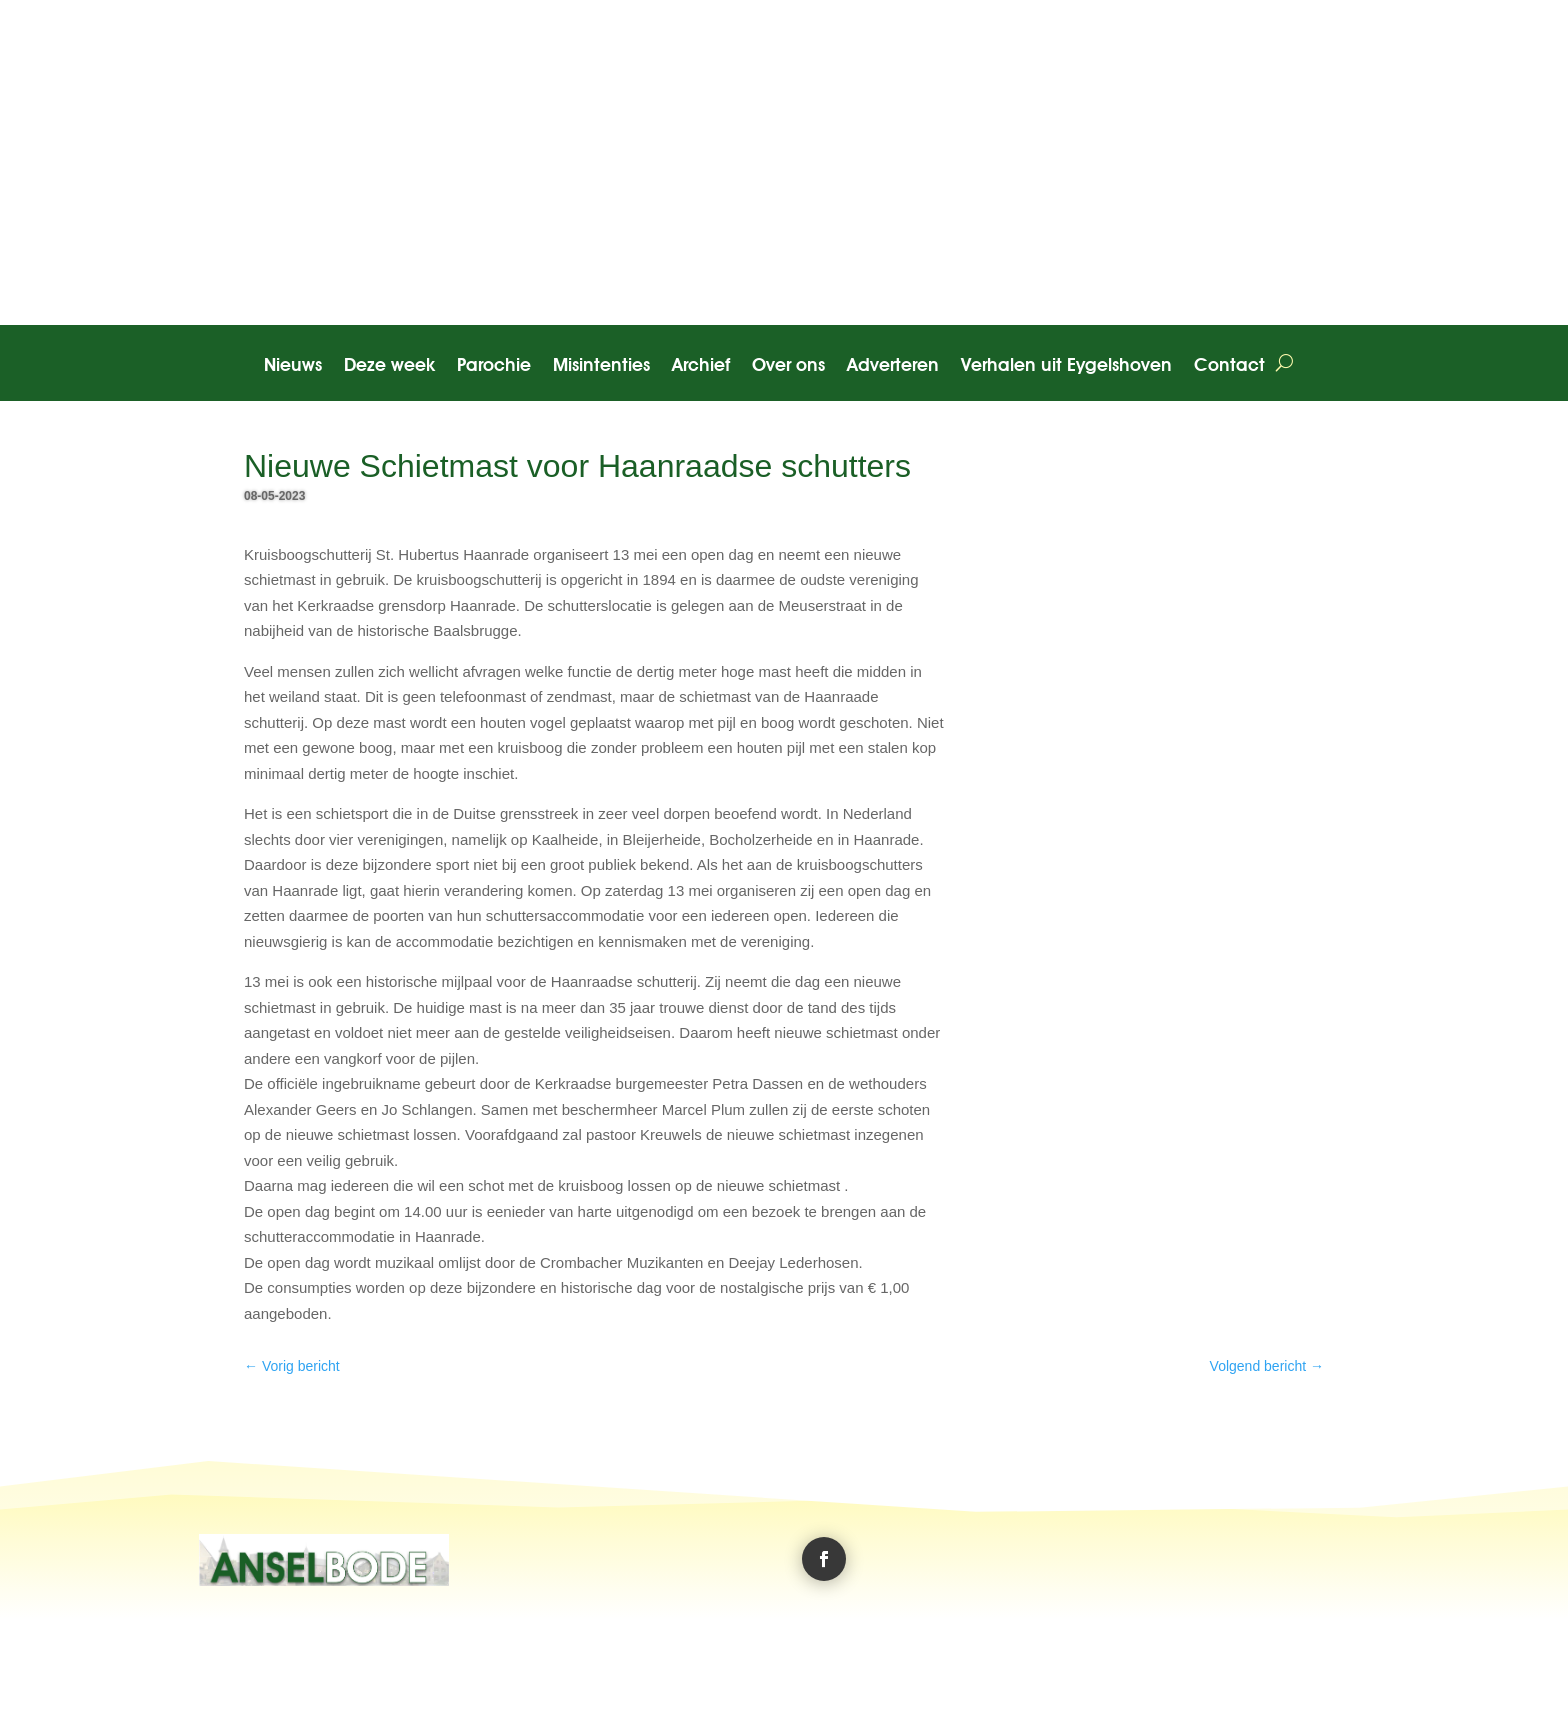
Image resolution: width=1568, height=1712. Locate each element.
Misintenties (601, 366)
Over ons (788, 366)
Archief (701, 366)
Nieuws (293, 366)
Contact (1229, 366)
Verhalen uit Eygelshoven (1066, 366)
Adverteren (893, 366)
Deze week (389, 366)
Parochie (494, 366)
